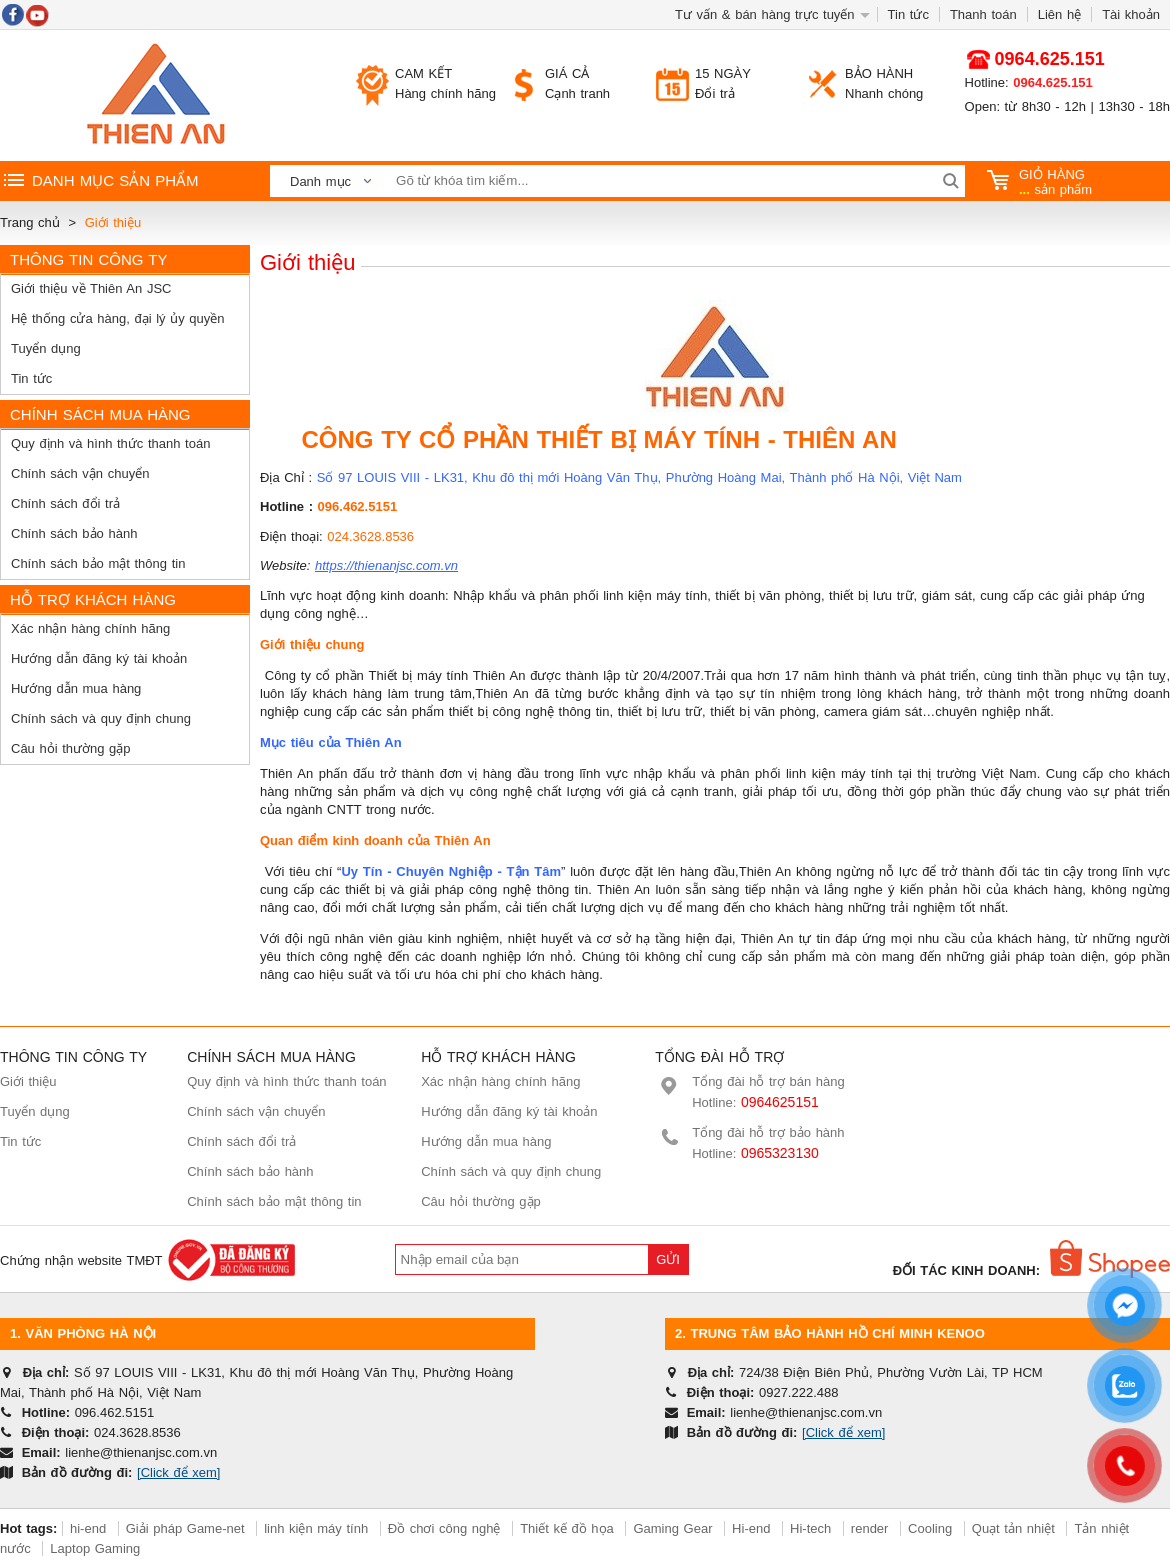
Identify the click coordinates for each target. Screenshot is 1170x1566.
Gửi (668, 1259)
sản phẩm (1040, 182)
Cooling (930, 1528)
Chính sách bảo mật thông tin (98, 563)
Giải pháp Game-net (185, 1528)
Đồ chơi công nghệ (444, 1528)
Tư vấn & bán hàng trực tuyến (765, 14)
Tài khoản (1131, 14)
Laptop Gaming (95, 1548)
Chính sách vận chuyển (80, 473)
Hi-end (751, 1528)
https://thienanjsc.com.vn (386, 565)
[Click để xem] (178, 1472)
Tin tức (908, 14)
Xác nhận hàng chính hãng (90, 628)
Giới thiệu (28, 1081)
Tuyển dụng (46, 348)
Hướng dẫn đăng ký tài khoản (99, 658)
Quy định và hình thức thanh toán (110, 443)
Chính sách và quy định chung (101, 718)
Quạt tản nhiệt (1013, 1528)
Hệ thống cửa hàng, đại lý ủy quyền (117, 318)
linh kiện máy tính (316, 1528)
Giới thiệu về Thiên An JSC (91, 288)
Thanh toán (983, 14)
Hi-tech (810, 1528)
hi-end (88, 1528)
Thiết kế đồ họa (567, 1528)
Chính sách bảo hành (74, 533)
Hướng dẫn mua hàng (76, 688)
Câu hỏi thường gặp (71, 748)
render (870, 1528)
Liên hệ (1059, 14)
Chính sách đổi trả (65, 503)
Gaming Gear (675, 1528)
